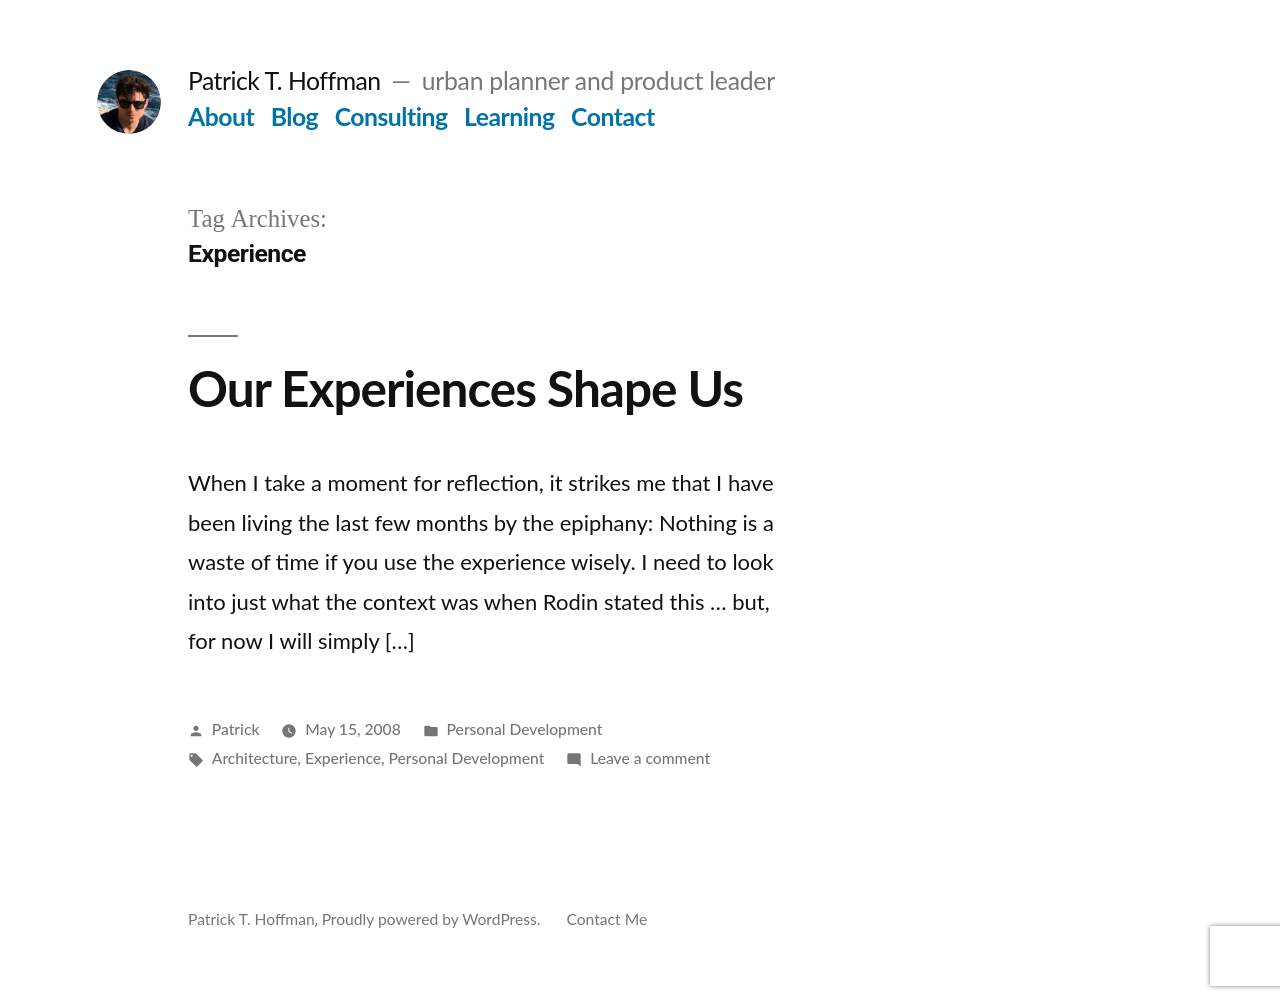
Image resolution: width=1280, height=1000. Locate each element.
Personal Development (525, 729)
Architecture (255, 758)
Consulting (391, 116)
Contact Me (606, 919)
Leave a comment (650, 758)
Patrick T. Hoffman (284, 80)
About (221, 116)
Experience (343, 758)
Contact (613, 116)
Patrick (236, 729)
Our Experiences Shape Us (465, 388)
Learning (509, 116)
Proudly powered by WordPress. (433, 919)
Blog (294, 116)
